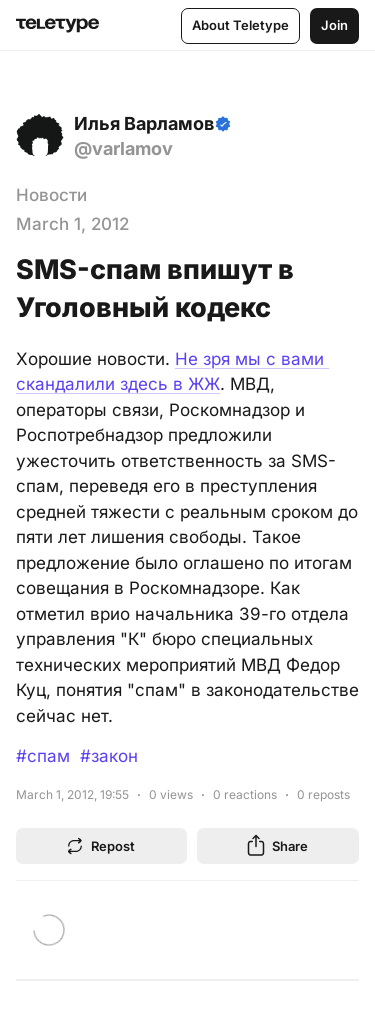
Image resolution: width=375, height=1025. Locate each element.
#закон (109, 756)
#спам (43, 756)
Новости (51, 195)
